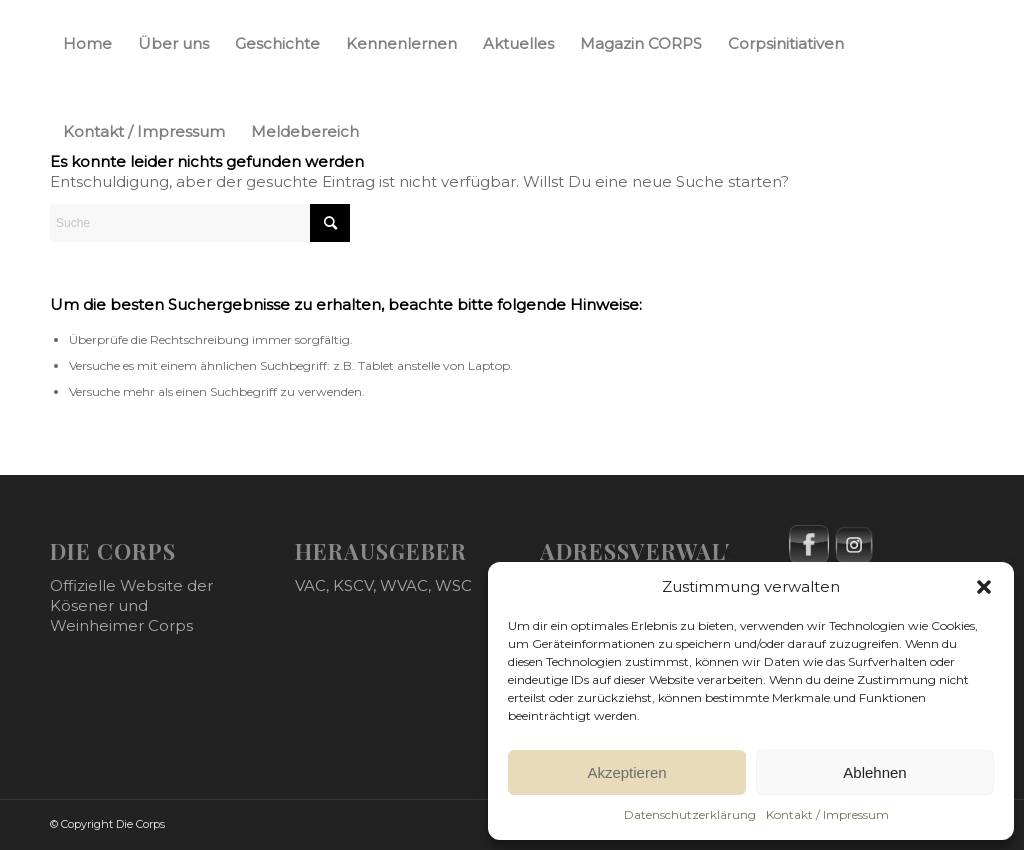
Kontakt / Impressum (827, 814)
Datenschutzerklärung (690, 814)
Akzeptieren (626, 772)
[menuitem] (87, 44)
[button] (984, 587)
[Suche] (200, 223)
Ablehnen (874, 772)
